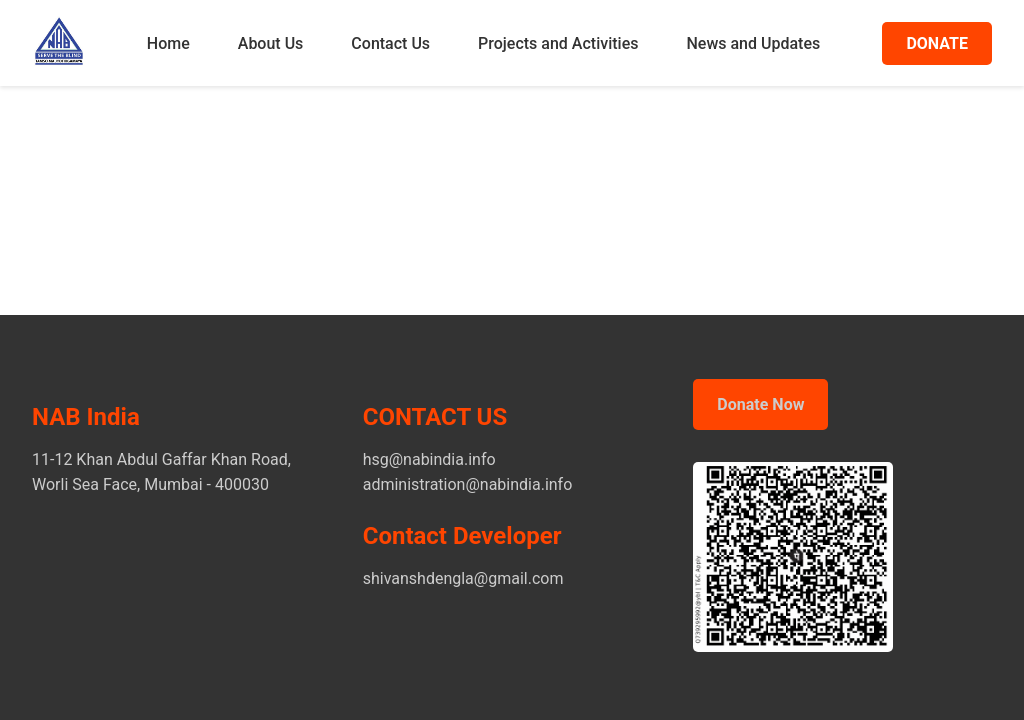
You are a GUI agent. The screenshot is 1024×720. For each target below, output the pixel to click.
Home (168, 43)
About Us (271, 43)
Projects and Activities (558, 43)
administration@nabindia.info (468, 484)
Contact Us (390, 43)
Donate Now (760, 404)
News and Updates (753, 43)
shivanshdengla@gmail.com (463, 578)
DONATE (937, 43)
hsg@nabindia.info (429, 459)
